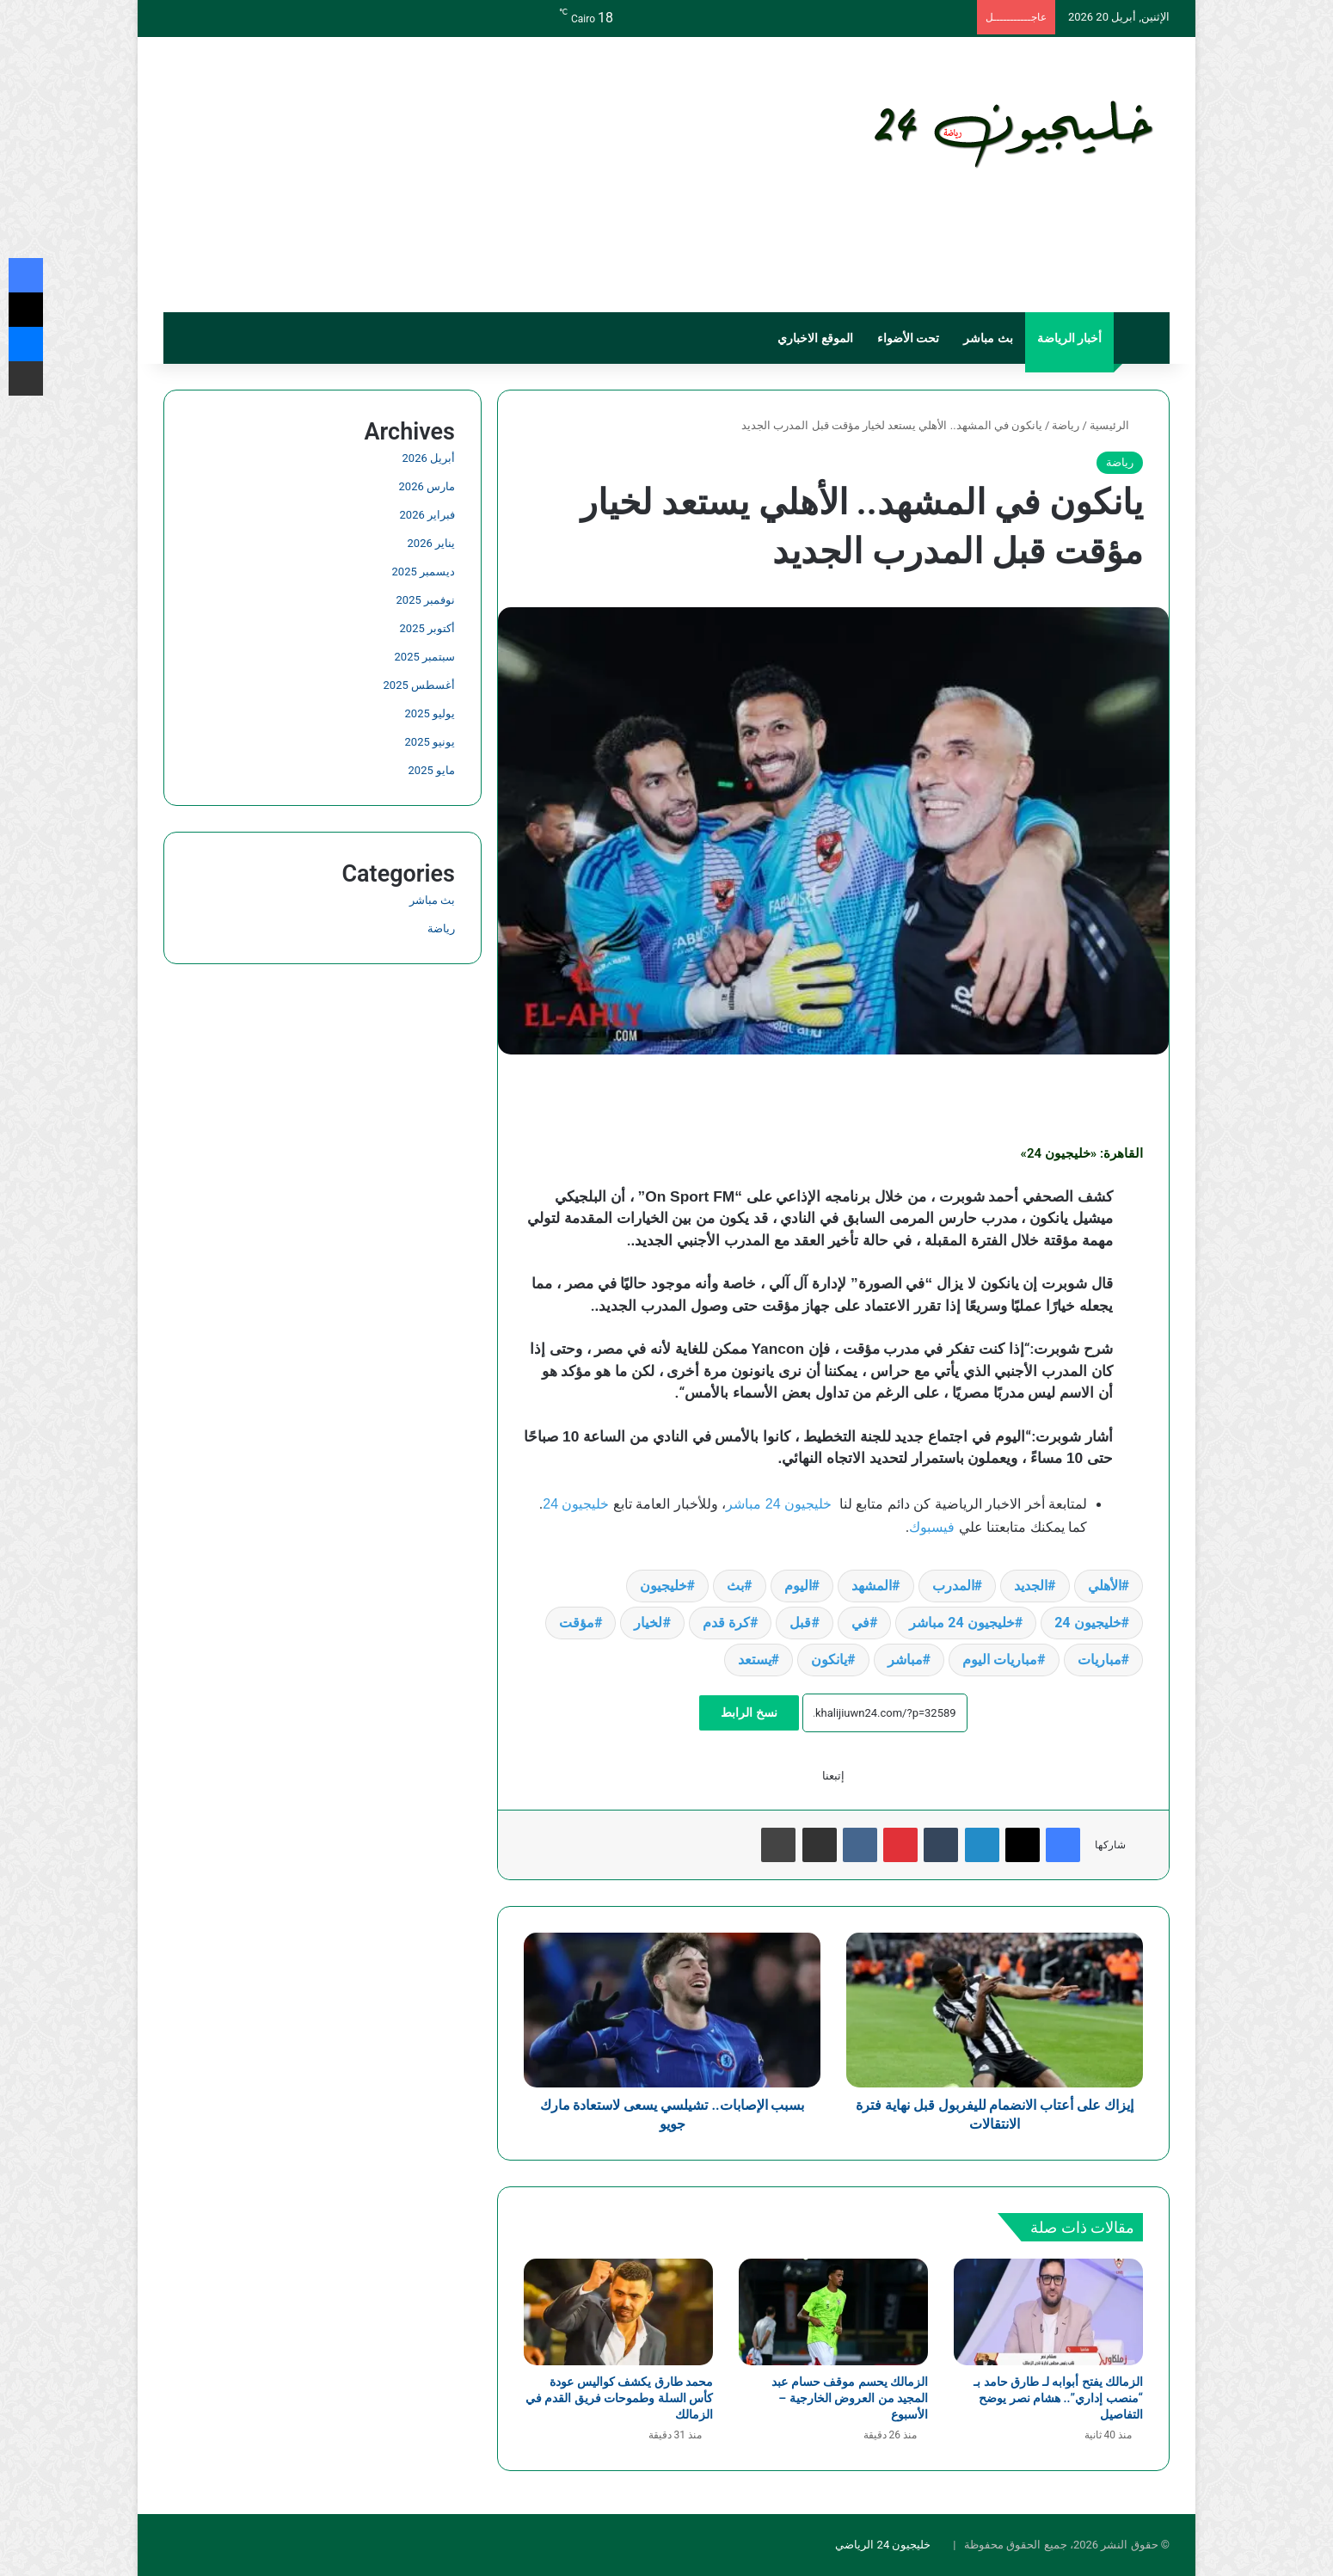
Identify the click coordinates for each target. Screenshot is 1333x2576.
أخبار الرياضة (1069, 338)
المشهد (871, 1585)
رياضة (1065, 425)
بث (735, 1585)
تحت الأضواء (908, 338)
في (860, 1622)
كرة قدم (726, 1622)
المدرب (953, 1585)
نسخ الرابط (749, 1712)
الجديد (1030, 1585)
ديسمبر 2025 (423, 571)
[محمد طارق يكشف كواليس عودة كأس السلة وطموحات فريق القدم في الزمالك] (618, 2312)
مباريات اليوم (999, 1659)
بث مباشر (987, 338)
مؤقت (576, 1622)
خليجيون (663, 1585)
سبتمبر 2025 (425, 656)
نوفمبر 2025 (425, 599)
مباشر (905, 1659)
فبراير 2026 (427, 514)
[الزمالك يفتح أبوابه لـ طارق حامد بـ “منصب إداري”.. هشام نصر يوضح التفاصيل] (1048, 2312)
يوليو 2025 (430, 713)
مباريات (1099, 1659)
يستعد (754, 1659)
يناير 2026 (431, 543)
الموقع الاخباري (814, 338)
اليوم (798, 1585)
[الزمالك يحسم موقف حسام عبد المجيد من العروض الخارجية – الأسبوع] (833, 2312)
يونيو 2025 (430, 741)
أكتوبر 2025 (427, 628)
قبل (800, 1622)
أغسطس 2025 (419, 685)
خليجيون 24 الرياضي (883, 2544)
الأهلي (1104, 1585)
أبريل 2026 (428, 458)
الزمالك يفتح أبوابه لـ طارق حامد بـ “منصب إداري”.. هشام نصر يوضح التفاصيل (1058, 2398)
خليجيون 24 (576, 1504)
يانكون (829, 1659)
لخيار (648, 1622)
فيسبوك (932, 1527)
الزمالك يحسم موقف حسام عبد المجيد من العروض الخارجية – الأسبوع (849, 2398)
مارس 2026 (427, 486)
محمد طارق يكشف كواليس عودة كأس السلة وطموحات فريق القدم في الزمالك (619, 2398)
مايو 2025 (431, 770)
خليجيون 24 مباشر (779, 1504)
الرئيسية (1116, 425)
